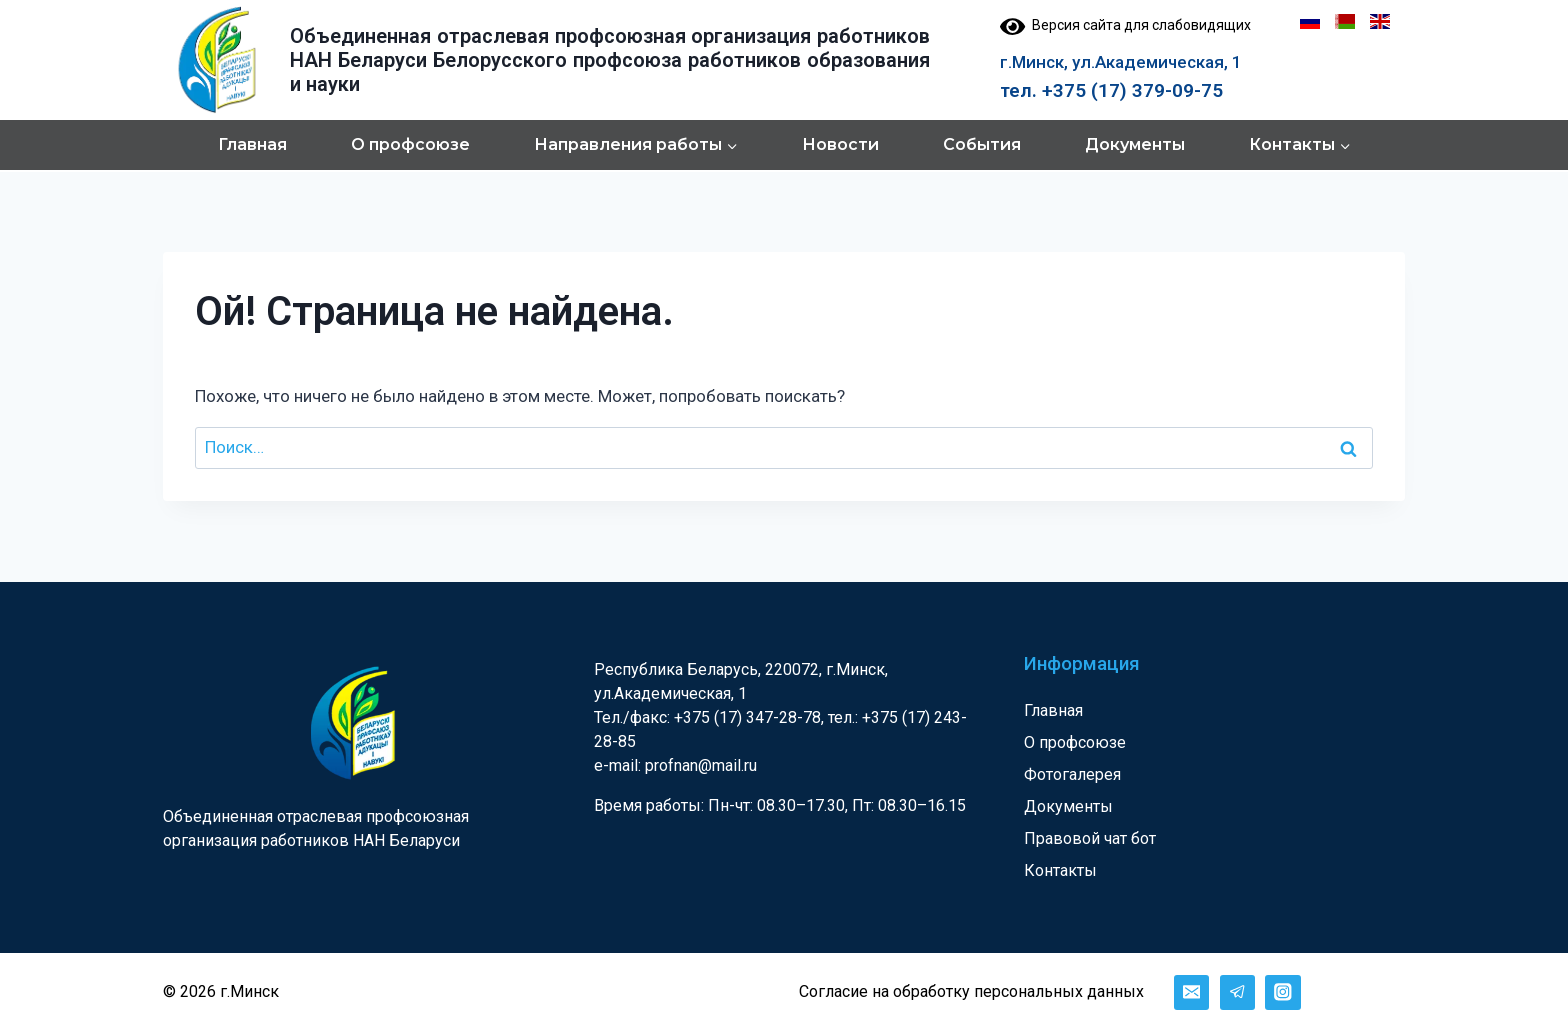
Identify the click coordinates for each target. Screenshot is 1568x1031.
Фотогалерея (1072, 774)
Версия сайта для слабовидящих (1125, 25)
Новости (840, 144)
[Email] (1191, 992)
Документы (1135, 144)
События (982, 144)
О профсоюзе (410, 144)
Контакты (1060, 870)
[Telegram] (1237, 992)
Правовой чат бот (1090, 838)
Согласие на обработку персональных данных (971, 991)
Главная (252, 144)
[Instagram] (1282, 992)
